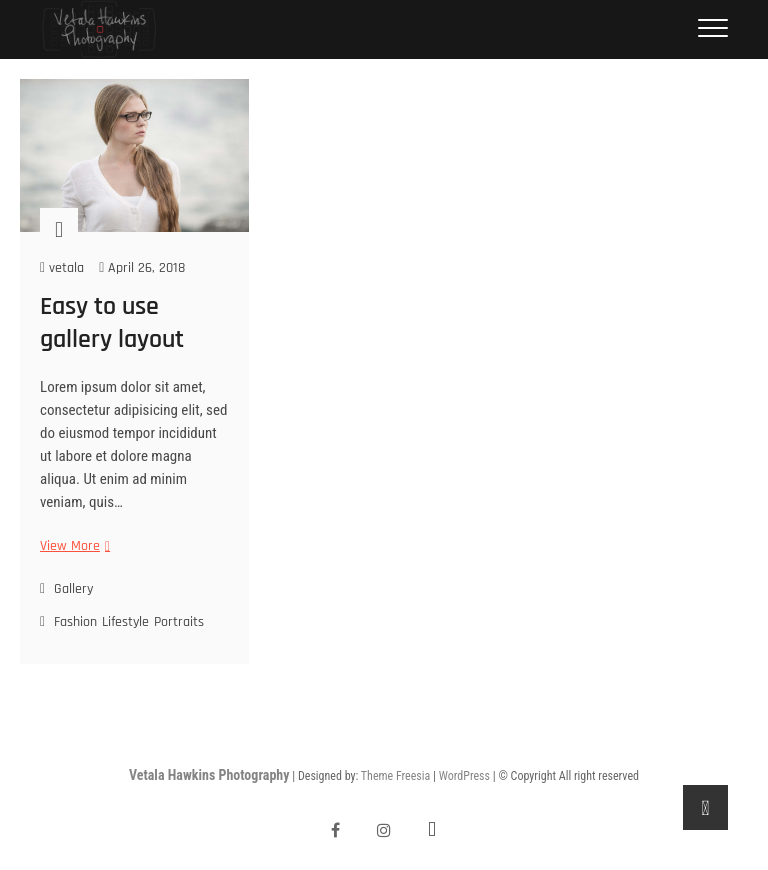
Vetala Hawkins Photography (209, 775)
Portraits (179, 622)
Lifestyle (125, 622)
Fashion (75, 622)
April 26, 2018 (142, 268)
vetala (62, 268)
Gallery (73, 589)
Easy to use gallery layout (112, 323)
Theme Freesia (395, 776)
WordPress (464, 776)
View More (72, 546)
